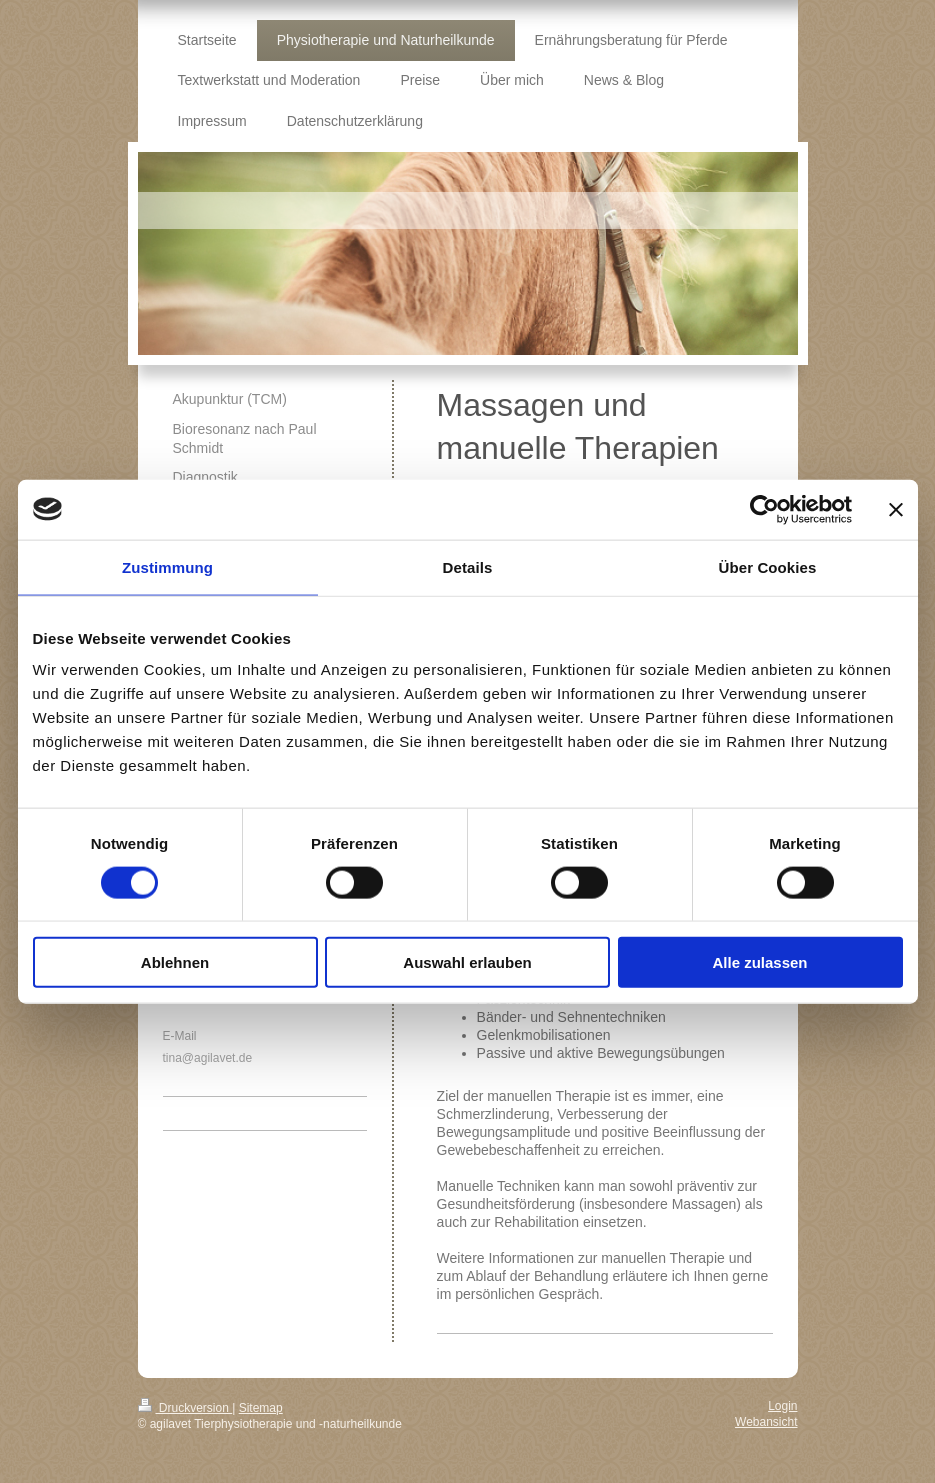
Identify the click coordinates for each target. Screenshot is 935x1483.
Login (782, 1406)
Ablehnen (175, 962)
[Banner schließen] (896, 509)
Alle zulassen (759, 962)
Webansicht (766, 1422)
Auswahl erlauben (467, 962)
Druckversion (185, 1408)
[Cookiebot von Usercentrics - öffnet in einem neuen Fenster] (764, 509)
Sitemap (261, 1408)
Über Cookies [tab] (768, 566)
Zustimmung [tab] (167, 566)
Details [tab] (468, 566)
